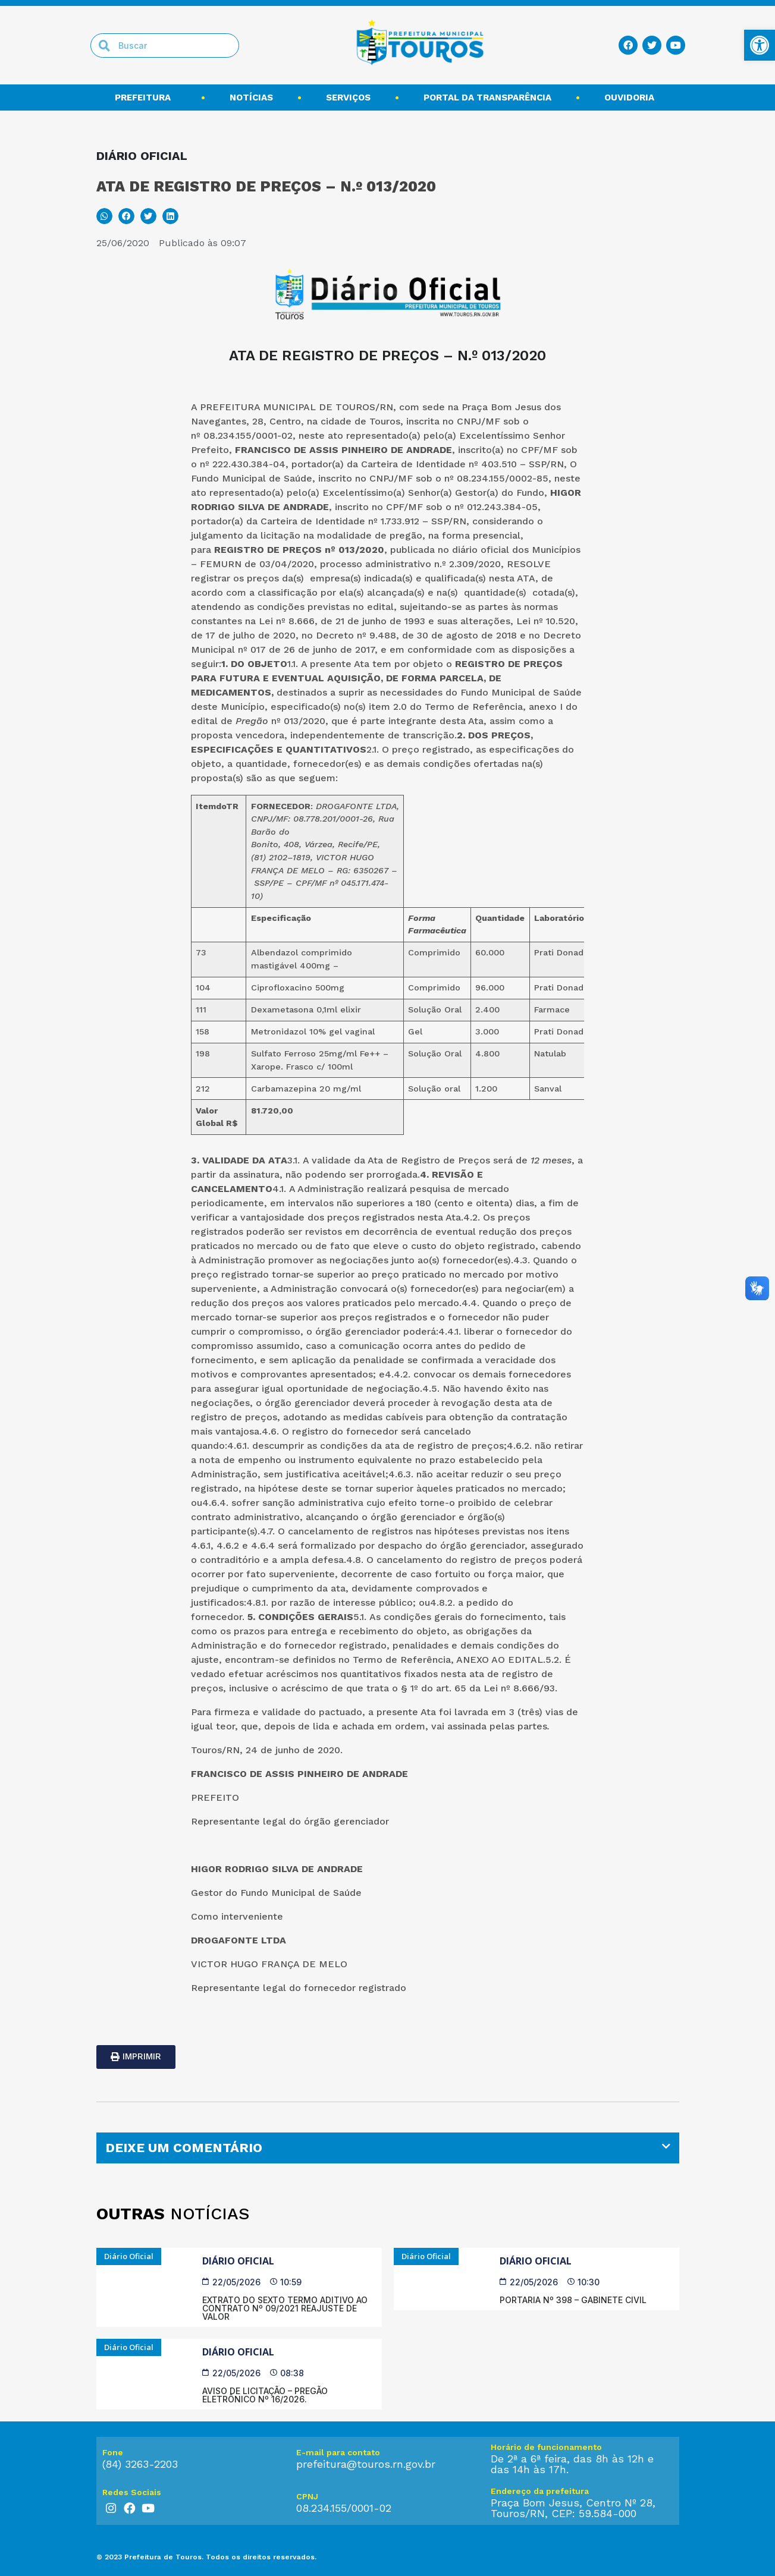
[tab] (387, 2147)
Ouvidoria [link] (632, 97)
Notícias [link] (251, 97)
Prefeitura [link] (146, 97)
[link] (759, 45)
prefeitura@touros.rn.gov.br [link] (365, 2464)
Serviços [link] (348, 97)
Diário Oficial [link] (238, 2260)
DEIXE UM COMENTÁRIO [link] (183, 2147)
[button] (104, 216)
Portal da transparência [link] (487, 97)
